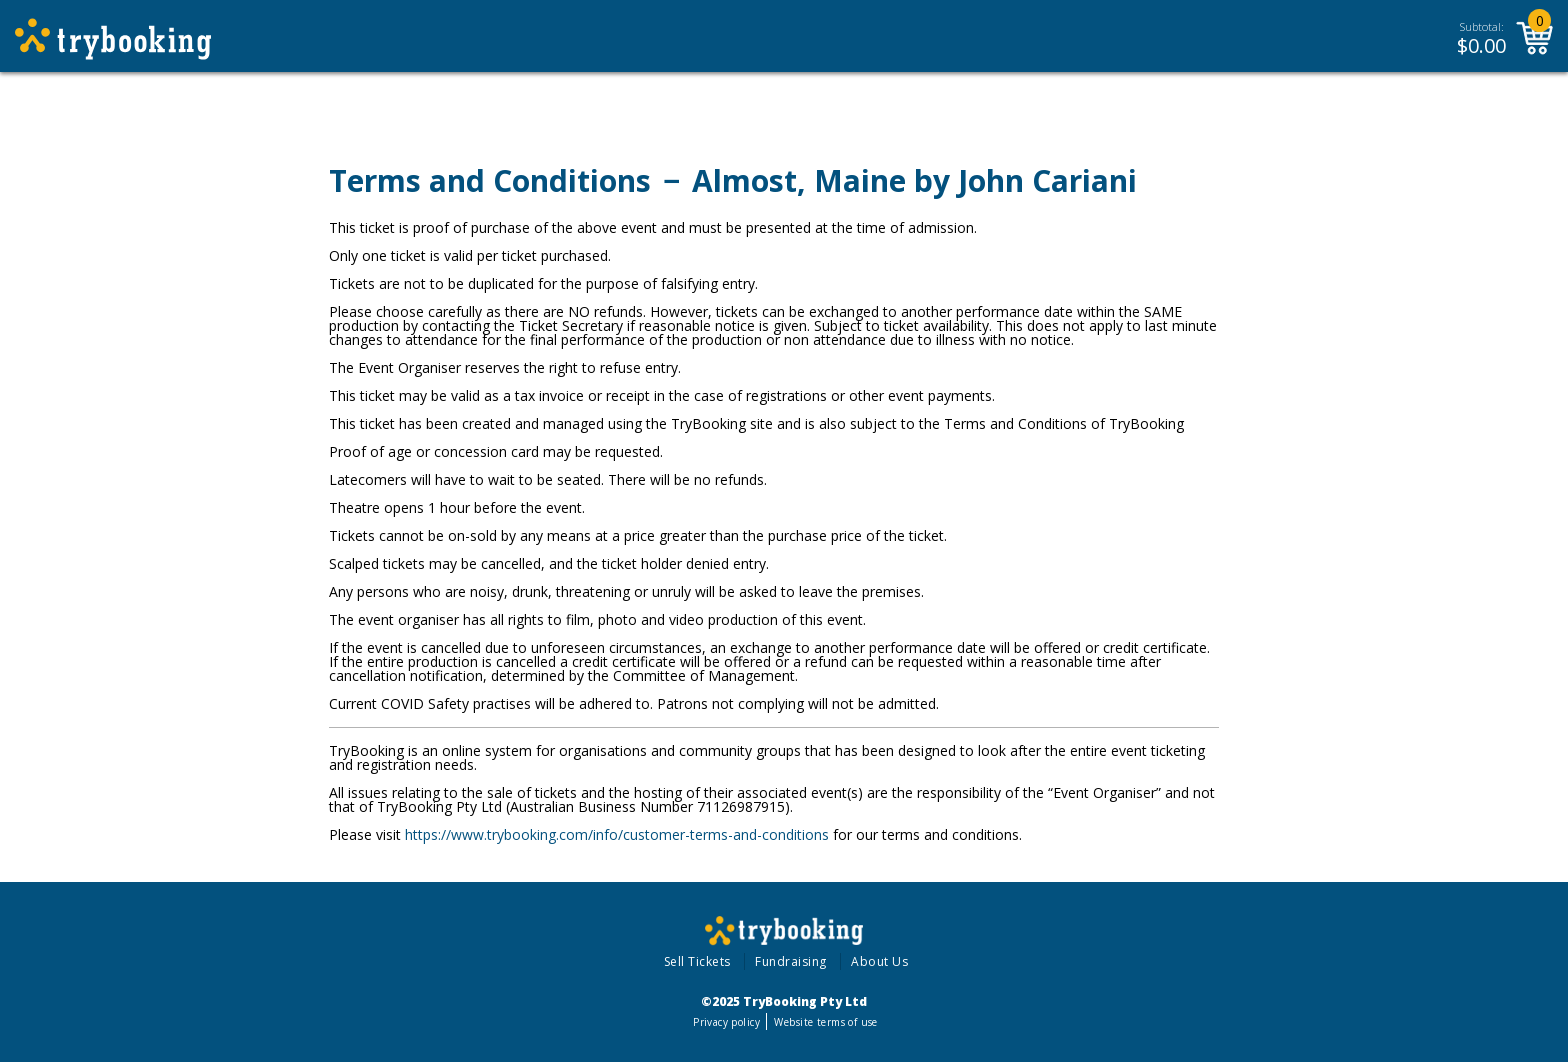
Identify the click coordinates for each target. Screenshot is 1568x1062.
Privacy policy (726, 1022)
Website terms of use (825, 1022)
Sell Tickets (697, 961)
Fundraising (791, 961)
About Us (879, 961)
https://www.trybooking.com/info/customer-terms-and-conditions (617, 834)
